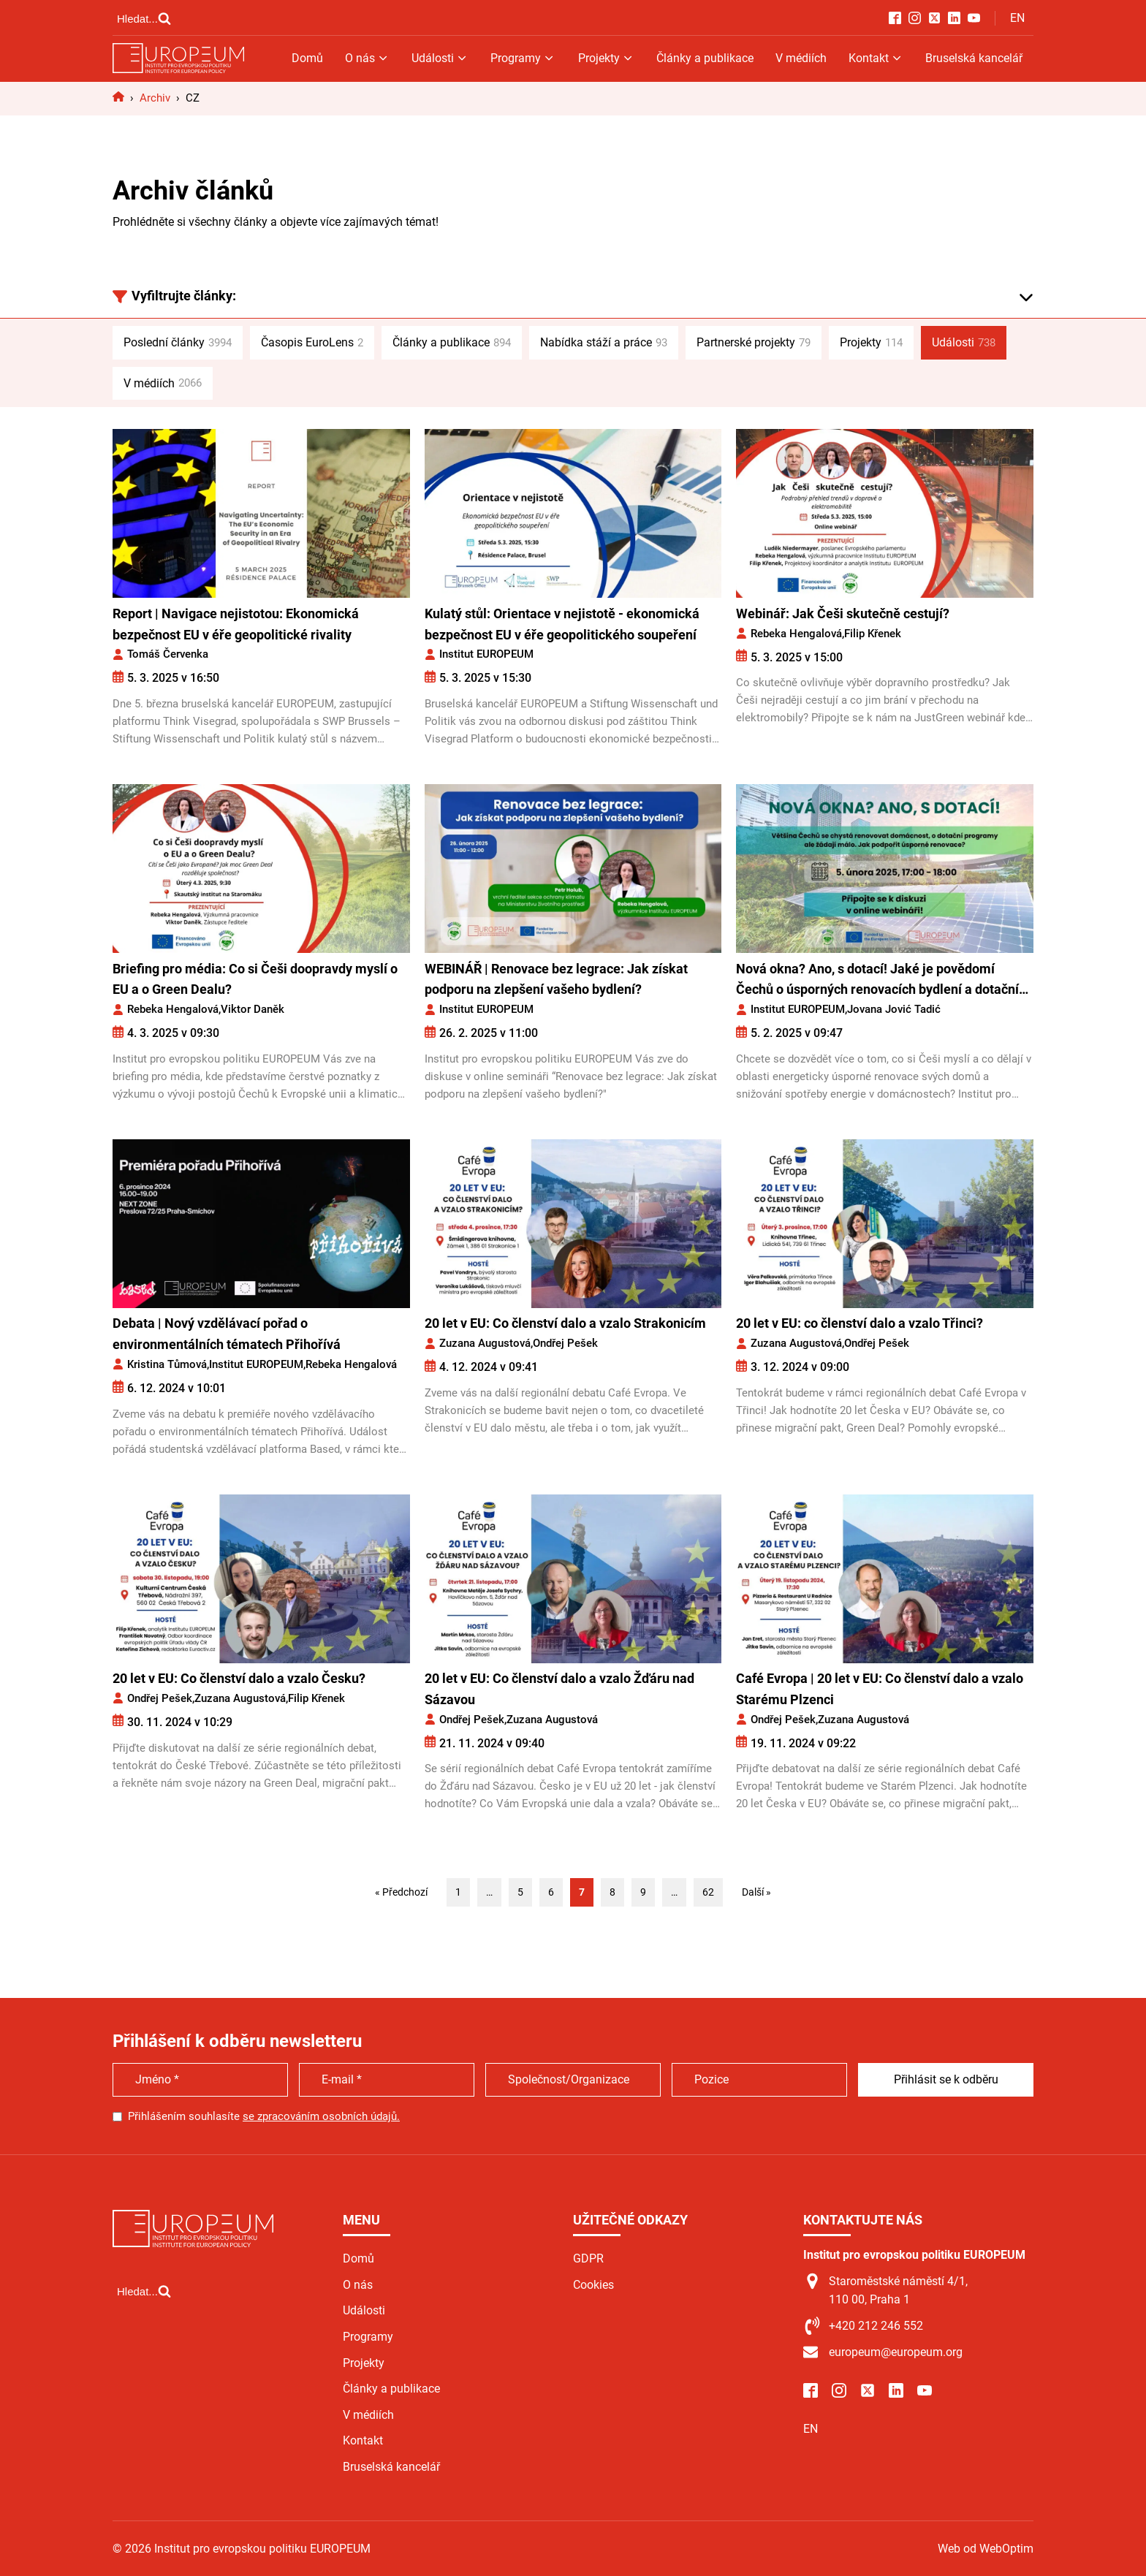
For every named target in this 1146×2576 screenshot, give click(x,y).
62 (708, 1892)
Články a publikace (705, 58)
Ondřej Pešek (565, 1343)
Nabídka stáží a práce (603, 343)
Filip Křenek (872, 633)
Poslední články (178, 343)
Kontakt (876, 58)
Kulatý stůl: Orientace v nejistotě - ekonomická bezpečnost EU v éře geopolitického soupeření (562, 624)
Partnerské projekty (754, 343)
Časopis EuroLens (312, 343)
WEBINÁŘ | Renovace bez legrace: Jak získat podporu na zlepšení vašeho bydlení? (556, 979)
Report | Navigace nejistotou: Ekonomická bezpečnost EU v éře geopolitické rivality (236, 624)
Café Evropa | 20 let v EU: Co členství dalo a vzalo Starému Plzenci (879, 1689)
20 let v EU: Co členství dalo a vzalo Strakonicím (565, 1323)
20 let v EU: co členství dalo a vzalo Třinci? (859, 1323)
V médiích (801, 58)
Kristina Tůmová (167, 1364)
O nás (367, 58)
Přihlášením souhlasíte (264, 2116)
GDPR (588, 2258)
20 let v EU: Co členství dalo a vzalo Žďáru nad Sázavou (559, 1689)
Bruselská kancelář (973, 58)
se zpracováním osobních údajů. (321, 2116)
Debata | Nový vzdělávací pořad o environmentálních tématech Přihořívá (227, 1333)
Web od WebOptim (985, 2549)
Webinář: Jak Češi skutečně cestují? (842, 613)
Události (439, 58)
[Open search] (144, 18)
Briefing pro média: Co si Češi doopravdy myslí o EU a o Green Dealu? (255, 979)
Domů (307, 58)
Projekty (606, 58)
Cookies (593, 2285)
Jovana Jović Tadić (894, 1009)
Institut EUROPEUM (486, 654)
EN (1017, 18)
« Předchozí (401, 1892)
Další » (756, 1892)
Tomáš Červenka (167, 654)
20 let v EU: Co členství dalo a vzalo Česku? (239, 1678)
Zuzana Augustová (485, 1343)
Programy (522, 58)
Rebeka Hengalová (796, 633)
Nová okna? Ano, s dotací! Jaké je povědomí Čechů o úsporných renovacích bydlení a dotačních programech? (884, 981)
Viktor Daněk (252, 1009)
